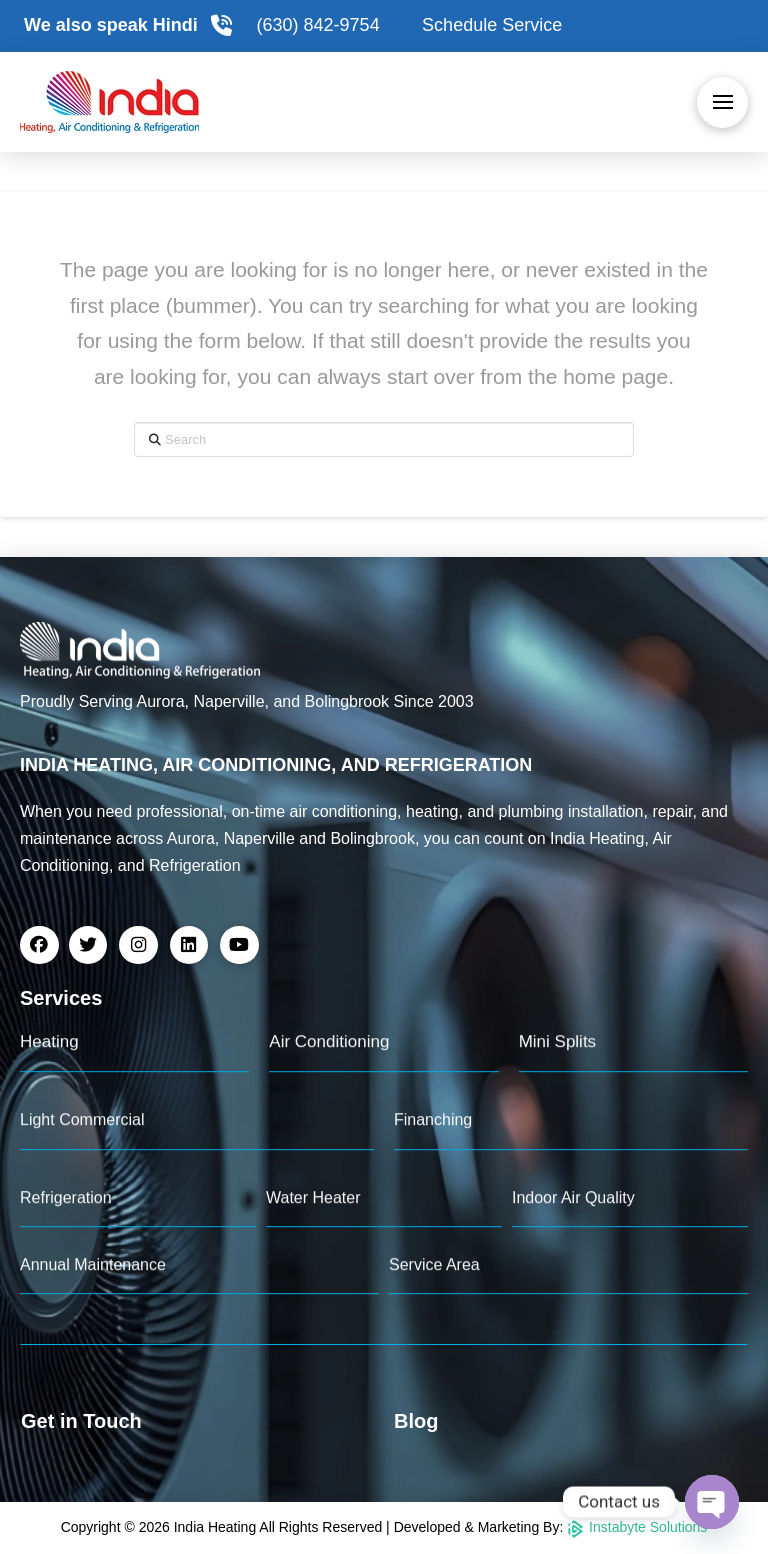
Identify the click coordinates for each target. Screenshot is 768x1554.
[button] (722, 102)
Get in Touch (81, 1421)
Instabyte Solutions (637, 1527)
